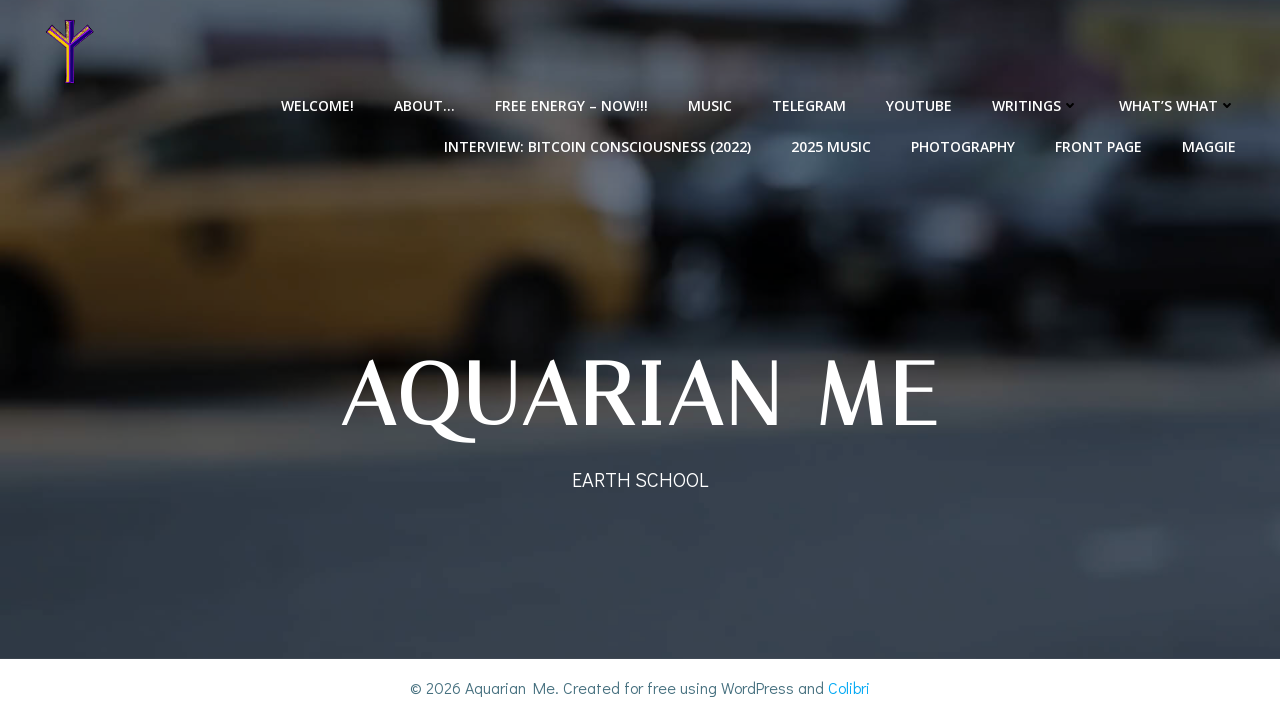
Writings (1035, 105)
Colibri (849, 687)
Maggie (1209, 146)
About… (424, 105)
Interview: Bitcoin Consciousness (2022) (597, 146)
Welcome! (317, 105)
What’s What (1177, 105)
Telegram (809, 105)
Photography (963, 146)
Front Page (1098, 146)
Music (710, 105)
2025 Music (831, 146)
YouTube (919, 105)
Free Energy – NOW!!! (571, 105)
